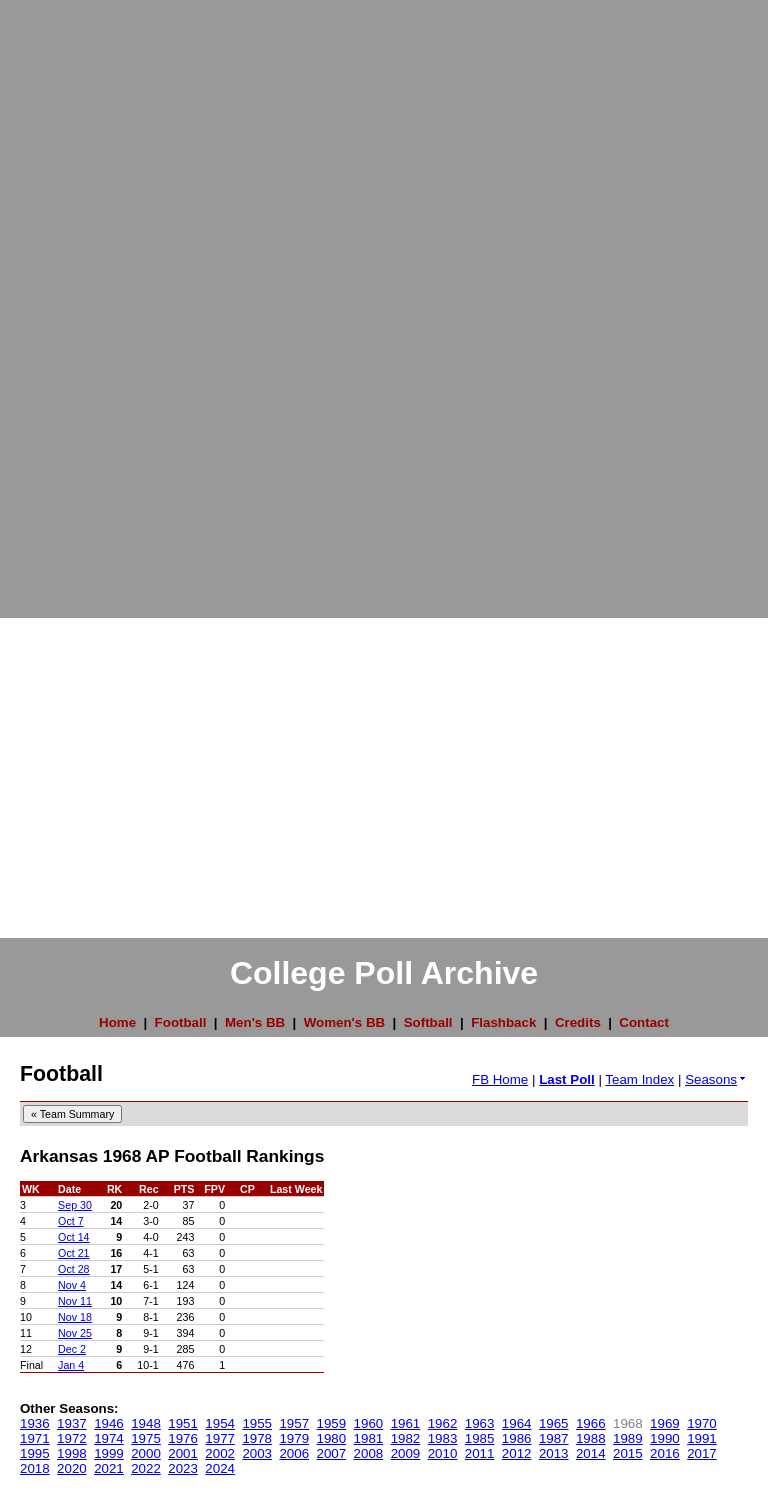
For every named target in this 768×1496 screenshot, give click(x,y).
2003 (257, 1453)
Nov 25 (75, 1333)
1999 (109, 1453)
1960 (369, 1423)
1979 (294, 1438)
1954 (220, 1423)
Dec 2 (72, 1349)
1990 (665, 1438)
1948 (146, 1423)
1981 (369, 1438)
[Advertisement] (80, 300)
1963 (480, 1423)
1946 (109, 1423)
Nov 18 (75, 1317)
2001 (183, 1453)
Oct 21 (73, 1253)
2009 (406, 1453)
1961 (406, 1423)
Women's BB (344, 1022)
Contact (644, 1022)
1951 (183, 1423)
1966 (591, 1423)
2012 (517, 1453)
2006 (294, 1453)
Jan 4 (71, 1365)
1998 (72, 1453)
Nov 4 (72, 1285)
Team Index (639, 1079)
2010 (443, 1453)
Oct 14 (73, 1237)
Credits (578, 1022)
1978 (257, 1438)
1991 (702, 1438)
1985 (480, 1438)
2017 (702, 1453)
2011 (480, 1453)
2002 (220, 1453)
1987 (554, 1438)
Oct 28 (73, 1269)
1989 (628, 1438)
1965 (554, 1423)
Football (181, 1022)
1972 (72, 1438)
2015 (628, 1453)
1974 (109, 1438)
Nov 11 (75, 1301)
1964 (517, 1423)
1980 (332, 1438)
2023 (183, 1468)
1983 (443, 1438)
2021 (109, 1468)
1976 (183, 1438)
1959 (332, 1423)
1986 (517, 1438)
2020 (72, 1468)
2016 (665, 1453)
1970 (702, 1423)
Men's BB (255, 1022)
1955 (257, 1423)
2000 (146, 1453)
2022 (146, 1468)
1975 (146, 1438)
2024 (220, 1468)
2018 (35, 1468)
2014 (591, 1453)
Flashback (503, 1022)
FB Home (500, 1079)
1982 (406, 1438)
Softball (428, 1022)
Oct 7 (70, 1221)
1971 (35, 1438)
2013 (554, 1453)
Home (117, 1022)
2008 (369, 1453)
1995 (35, 1453)
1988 (591, 1438)
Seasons (716, 1079)
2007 (332, 1453)
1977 (220, 1438)
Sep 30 (75, 1205)
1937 (72, 1423)
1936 (35, 1423)
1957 (294, 1423)
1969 (665, 1423)
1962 (443, 1423)
